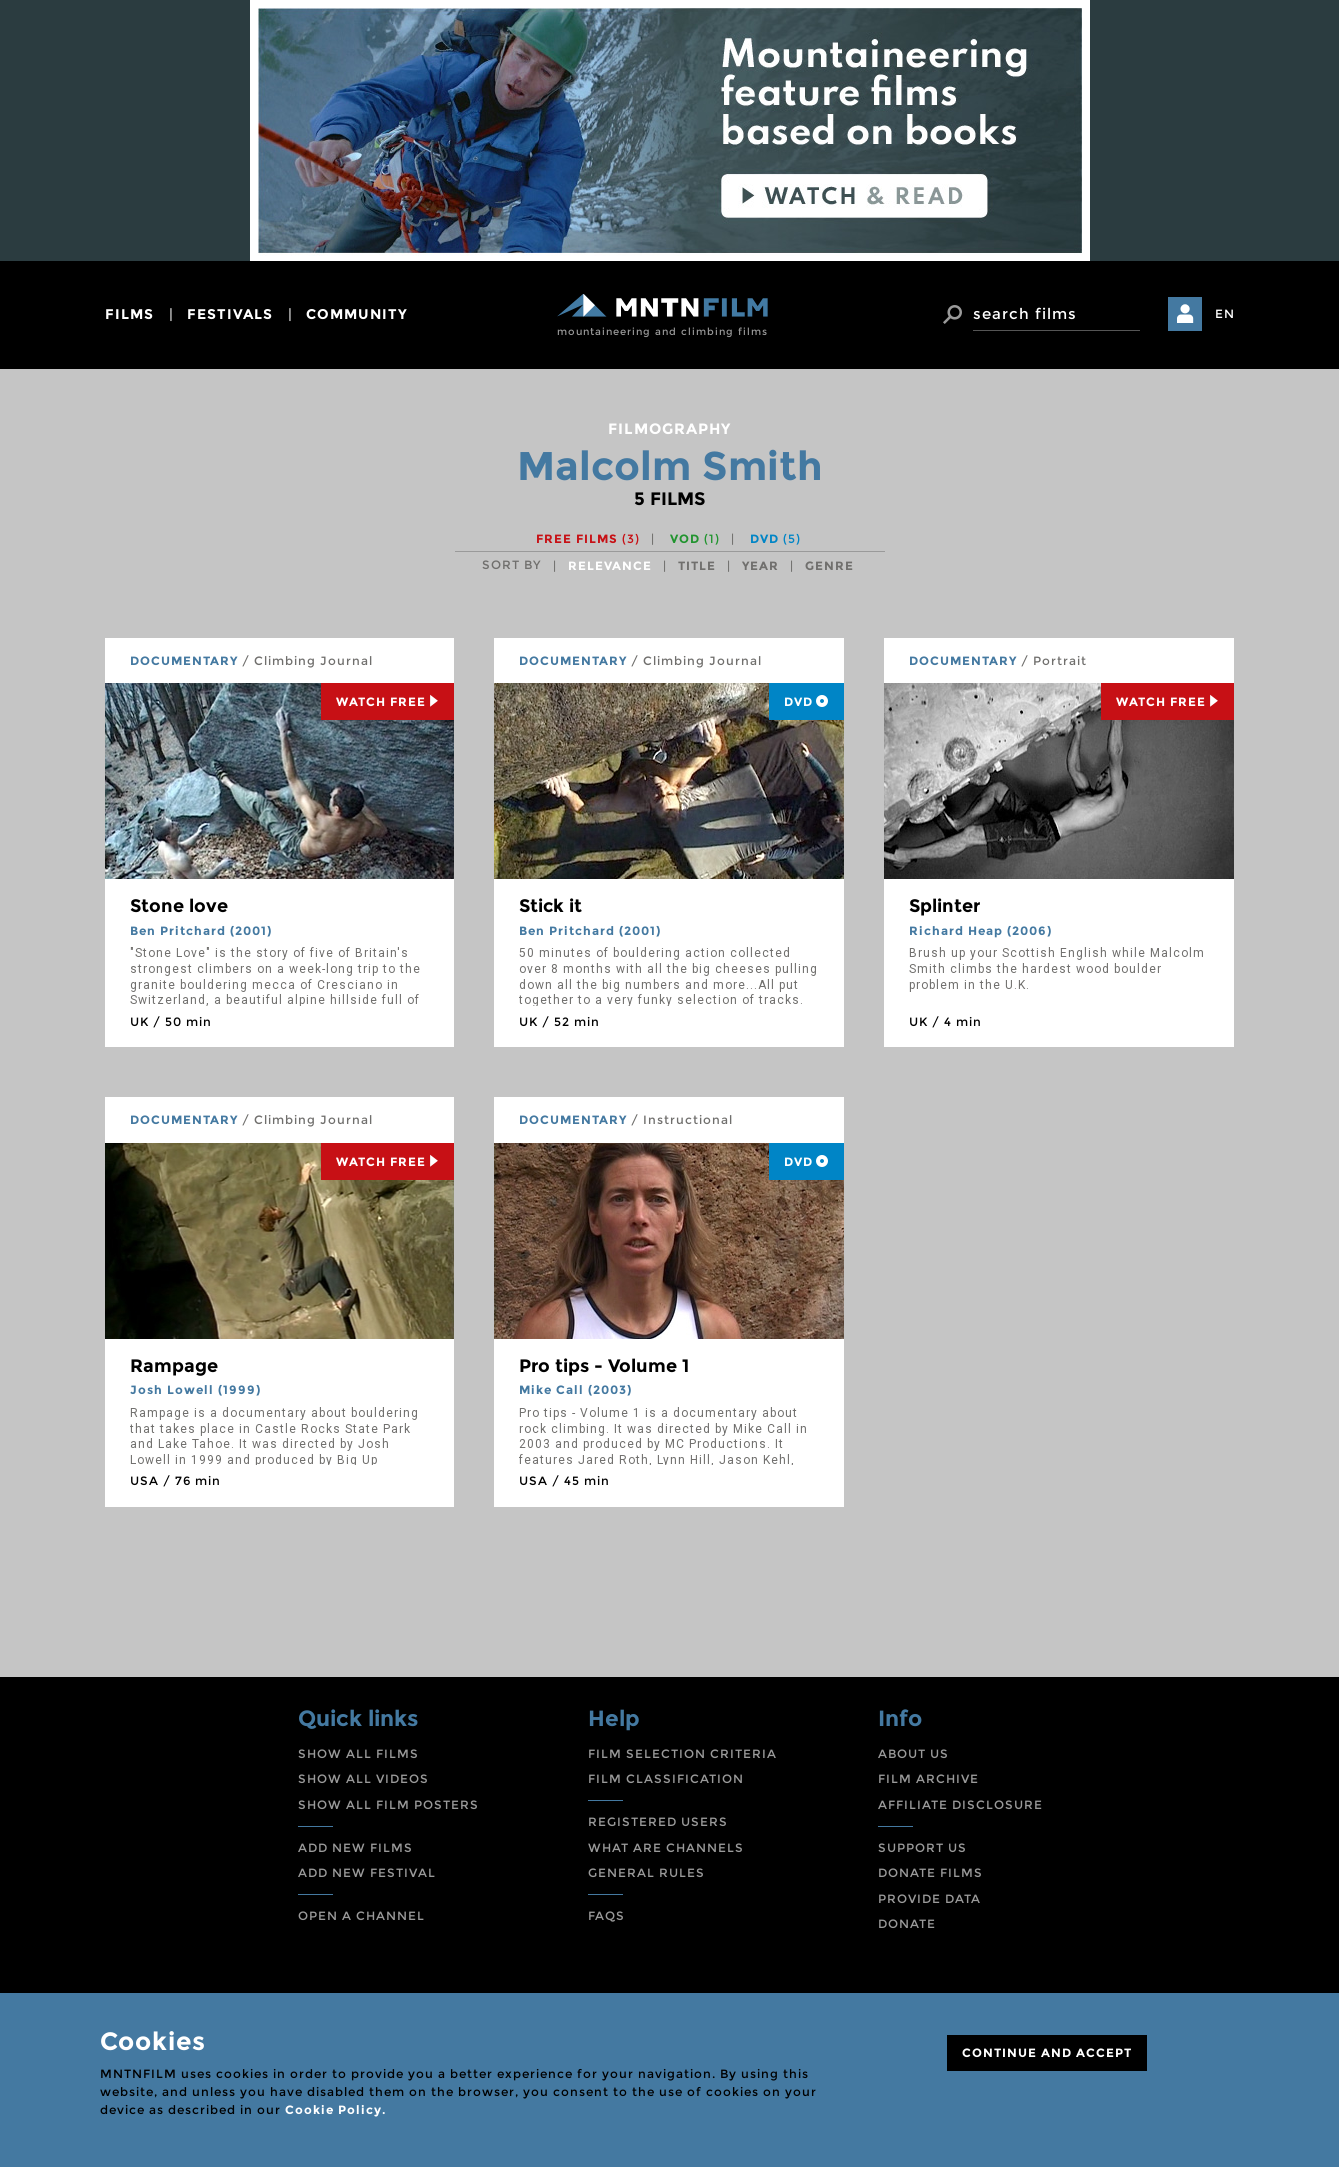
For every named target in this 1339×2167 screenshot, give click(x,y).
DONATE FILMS (930, 1872)
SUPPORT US (922, 1847)
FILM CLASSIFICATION (666, 1778)
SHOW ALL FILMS (358, 1753)
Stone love (179, 906)
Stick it (550, 906)
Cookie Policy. (335, 2109)
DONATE (907, 1923)
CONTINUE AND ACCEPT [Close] (1047, 2052)
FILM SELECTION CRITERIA (682, 1753)
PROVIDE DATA (929, 1898)
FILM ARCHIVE (928, 1778)
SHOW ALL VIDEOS (363, 1778)
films (129, 314)
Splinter (944, 906)
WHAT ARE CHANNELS (666, 1847)
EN (1225, 313)
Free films (588, 538)
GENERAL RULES (646, 1872)
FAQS (606, 1915)
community (357, 314)
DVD (775, 538)
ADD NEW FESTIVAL (367, 1872)
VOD (695, 538)
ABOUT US (913, 1753)
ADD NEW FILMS (355, 1847)
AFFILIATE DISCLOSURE (960, 1804)
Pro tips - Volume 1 (604, 1366)
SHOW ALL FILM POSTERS (388, 1804)
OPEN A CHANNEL (361, 1915)
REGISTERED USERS (658, 1821)
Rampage (174, 1366)
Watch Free (387, 701)
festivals (230, 314)
